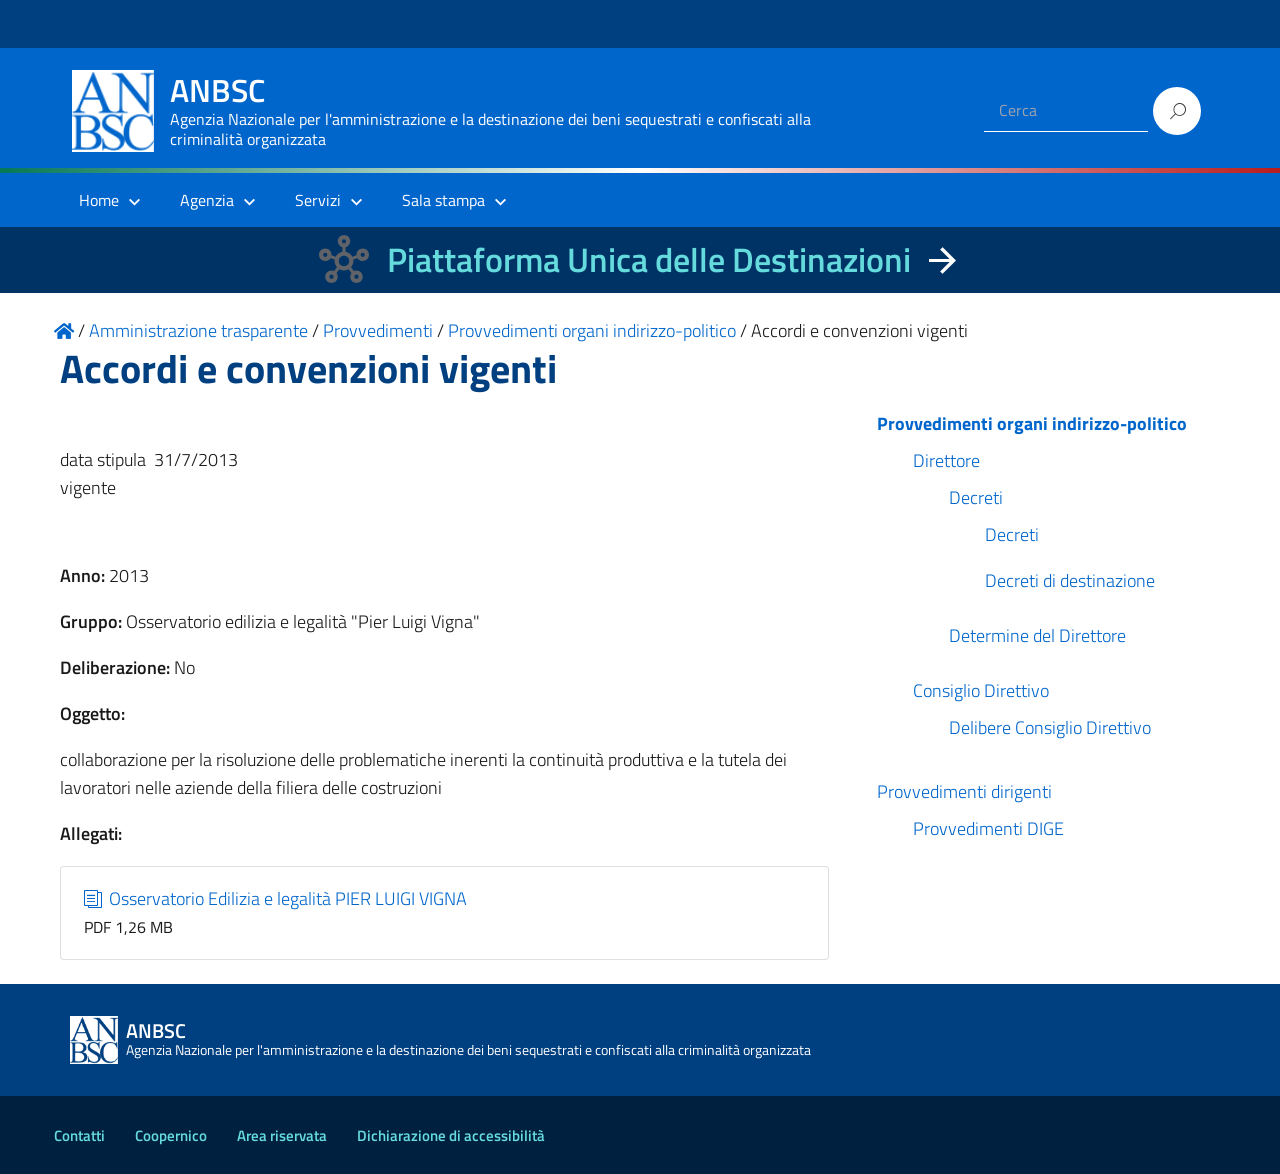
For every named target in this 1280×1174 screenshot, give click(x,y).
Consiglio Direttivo (981, 690)
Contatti (79, 1135)
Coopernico (171, 1135)
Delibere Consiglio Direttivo (1050, 727)
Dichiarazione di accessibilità (451, 1135)
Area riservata (282, 1135)
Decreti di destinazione (1070, 580)
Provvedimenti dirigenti (964, 791)
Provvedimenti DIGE (988, 828)
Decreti (976, 497)
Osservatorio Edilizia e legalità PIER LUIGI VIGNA (276, 898)
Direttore (946, 460)
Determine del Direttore (1037, 635)
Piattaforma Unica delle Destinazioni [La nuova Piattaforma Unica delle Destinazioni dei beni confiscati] (649, 259)
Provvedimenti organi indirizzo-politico (1032, 423)
